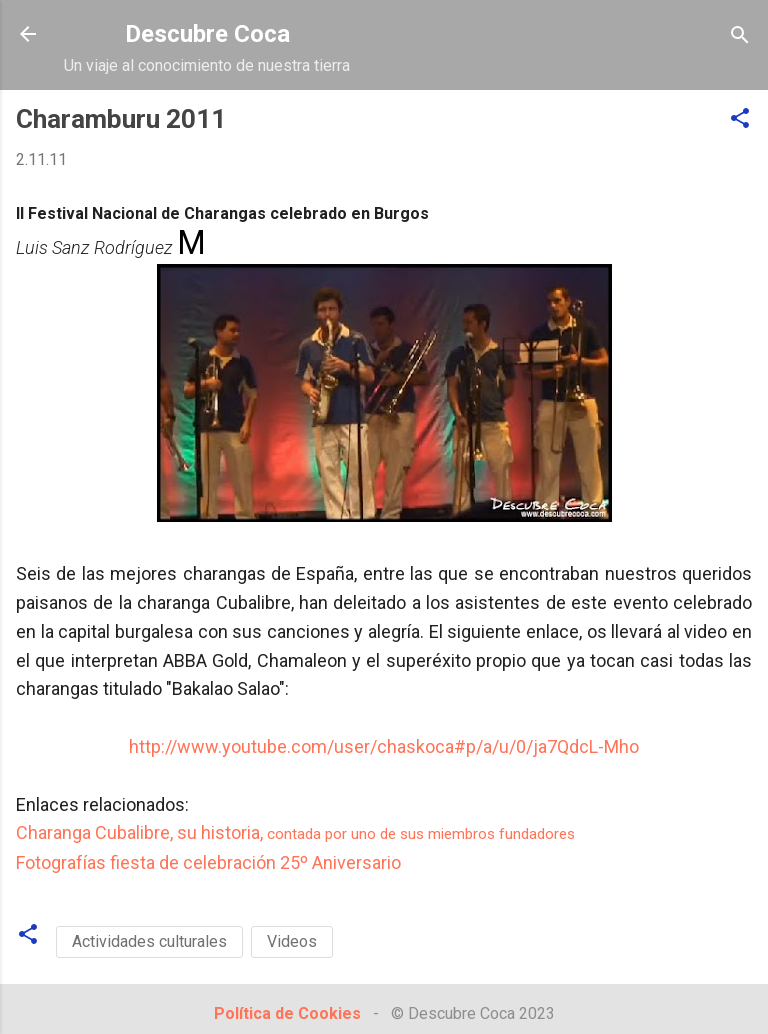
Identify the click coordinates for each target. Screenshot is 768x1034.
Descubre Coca (207, 34)
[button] (740, 119)
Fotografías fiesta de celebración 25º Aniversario (208, 862)
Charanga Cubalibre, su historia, (295, 832)
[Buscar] (740, 36)
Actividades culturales (149, 941)
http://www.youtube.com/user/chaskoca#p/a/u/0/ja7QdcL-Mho (384, 746)
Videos (292, 941)
